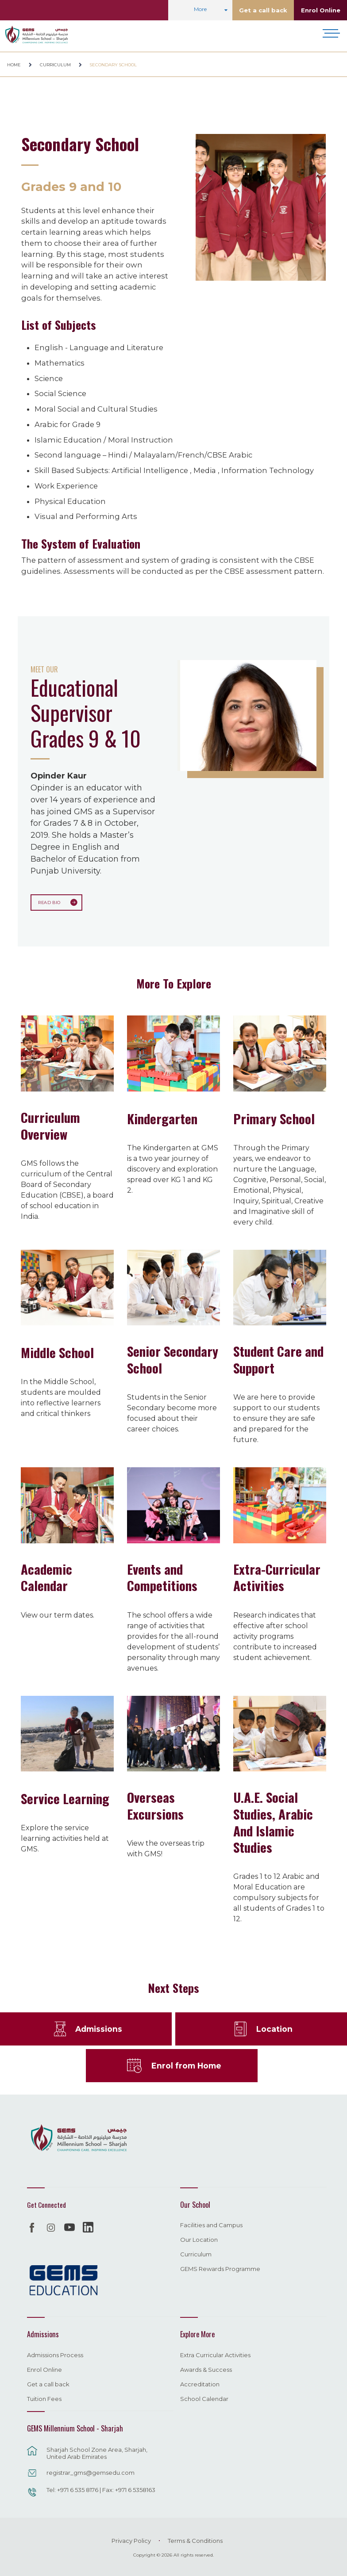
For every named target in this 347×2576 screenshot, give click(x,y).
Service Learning (65, 1797)
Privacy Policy (131, 2539)
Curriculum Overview (50, 1124)
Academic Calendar (46, 1576)
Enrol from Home (186, 2064)
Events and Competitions (162, 1576)
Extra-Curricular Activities (276, 1576)
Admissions (99, 2028)
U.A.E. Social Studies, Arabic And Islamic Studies (273, 1821)
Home (14, 64)
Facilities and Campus (211, 2225)
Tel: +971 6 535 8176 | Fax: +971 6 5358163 (100, 2488)
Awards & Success (206, 2369)
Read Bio (48, 901)
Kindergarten (162, 1117)
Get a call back (263, 10)
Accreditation (200, 2384)
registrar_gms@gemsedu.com (90, 2471)
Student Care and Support (278, 1358)
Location (274, 2028)
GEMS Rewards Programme (220, 2269)
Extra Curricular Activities (215, 2354)
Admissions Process (55, 2354)
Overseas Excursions (155, 1804)
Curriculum (55, 64)
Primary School (274, 1117)
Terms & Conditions (195, 2539)
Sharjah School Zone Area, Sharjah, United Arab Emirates (96, 2452)
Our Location (199, 2239)
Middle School (57, 1351)
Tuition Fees (44, 2398)
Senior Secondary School (172, 1358)
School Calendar (204, 2398)
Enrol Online (320, 10)
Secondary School (113, 64)
